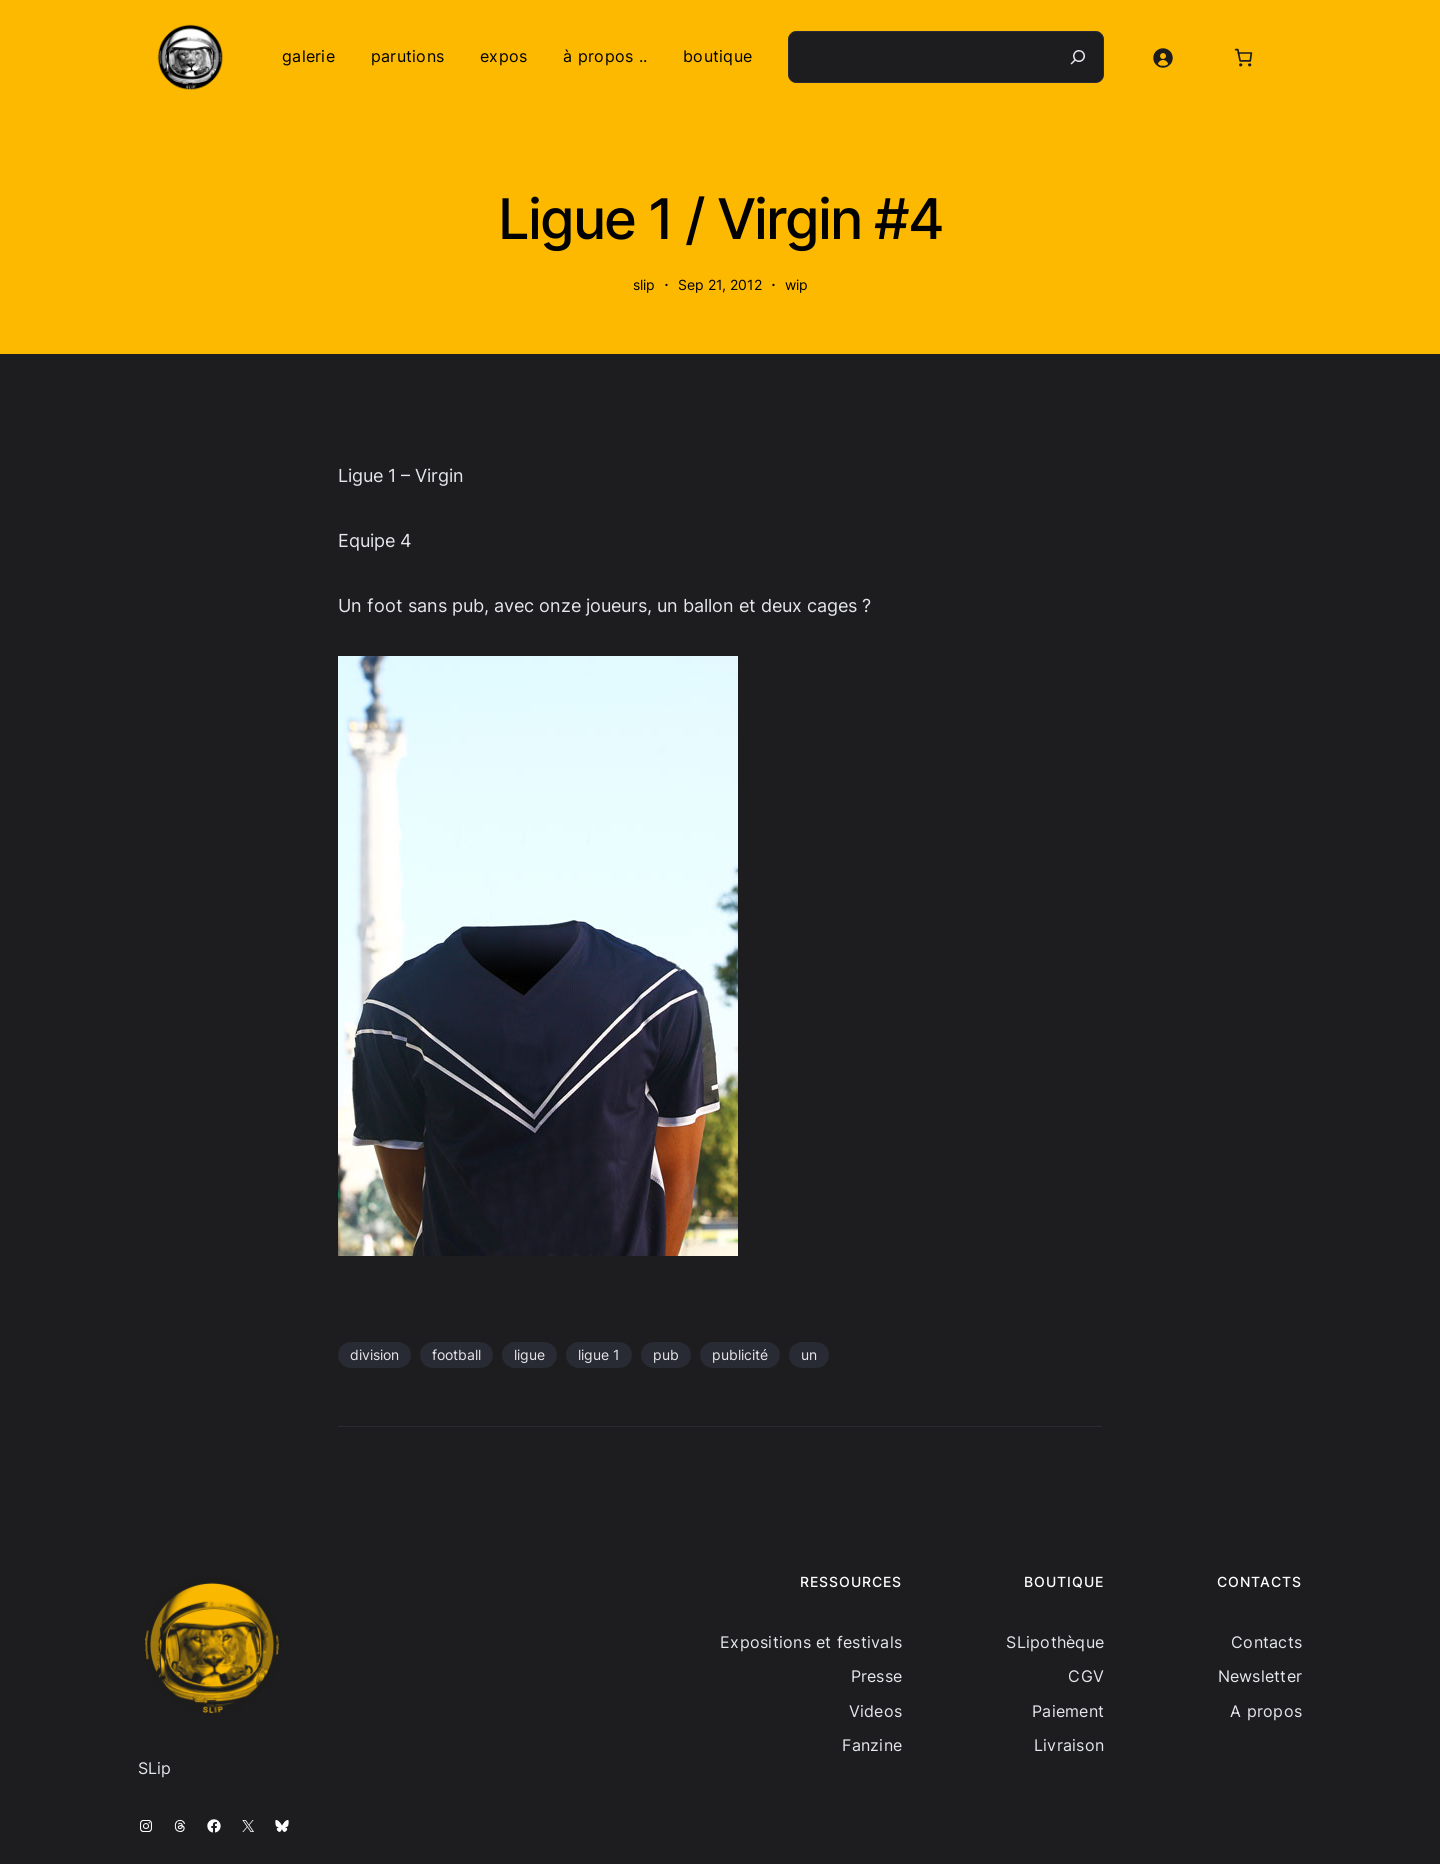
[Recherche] (1078, 57)
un (809, 1354)
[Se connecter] (1162, 57)
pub (666, 1354)
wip (796, 284)
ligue (529, 1354)
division (374, 1354)
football (456, 1354)
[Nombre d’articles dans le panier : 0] (1243, 57)
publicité (740, 1354)
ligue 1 (599, 1354)
